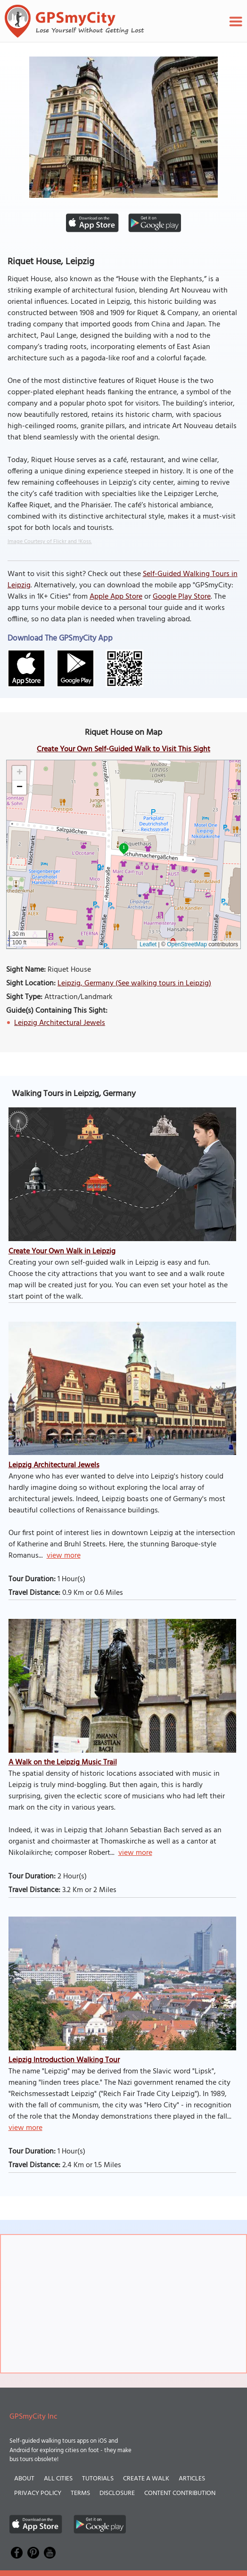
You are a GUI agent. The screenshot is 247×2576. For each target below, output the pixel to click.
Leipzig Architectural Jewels (59, 1023)
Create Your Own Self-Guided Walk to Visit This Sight (123, 749)
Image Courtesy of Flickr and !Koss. (50, 541)
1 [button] (124, 847)
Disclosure (117, 2493)
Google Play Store (182, 597)
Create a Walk (146, 2478)
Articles (192, 2478)
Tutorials (98, 2478)
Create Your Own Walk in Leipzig (61, 1251)
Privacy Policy (37, 2493)
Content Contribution (179, 2493)
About (24, 2478)
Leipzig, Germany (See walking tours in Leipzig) (134, 983)
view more (64, 1556)
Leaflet (148, 944)
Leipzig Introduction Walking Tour (64, 2060)
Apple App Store (116, 597)
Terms (80, 2493)
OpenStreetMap (187, 944)
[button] (19, 773)
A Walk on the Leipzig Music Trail (62, 1762)
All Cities (58, 2478)
